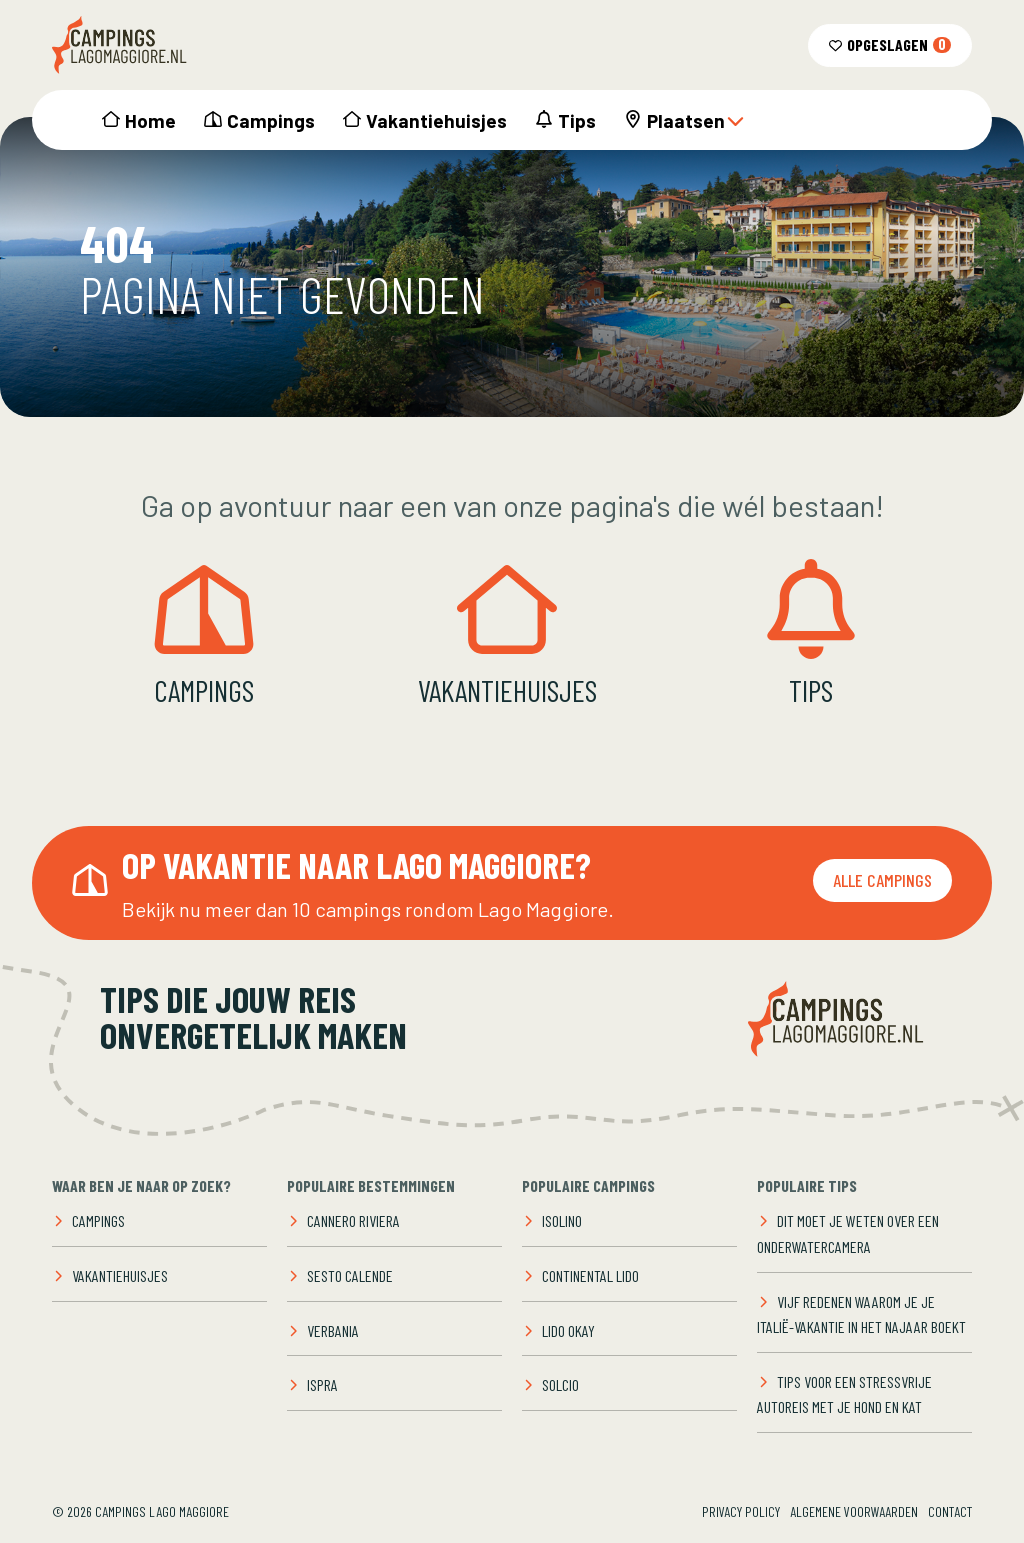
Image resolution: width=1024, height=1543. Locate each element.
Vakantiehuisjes (436, 120)
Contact (950, 1511)
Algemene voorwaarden (854, 1511)
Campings (271, 120)
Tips (577, 120)
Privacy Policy (741, 1511)
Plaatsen (696, 120)
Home (150, 120)
